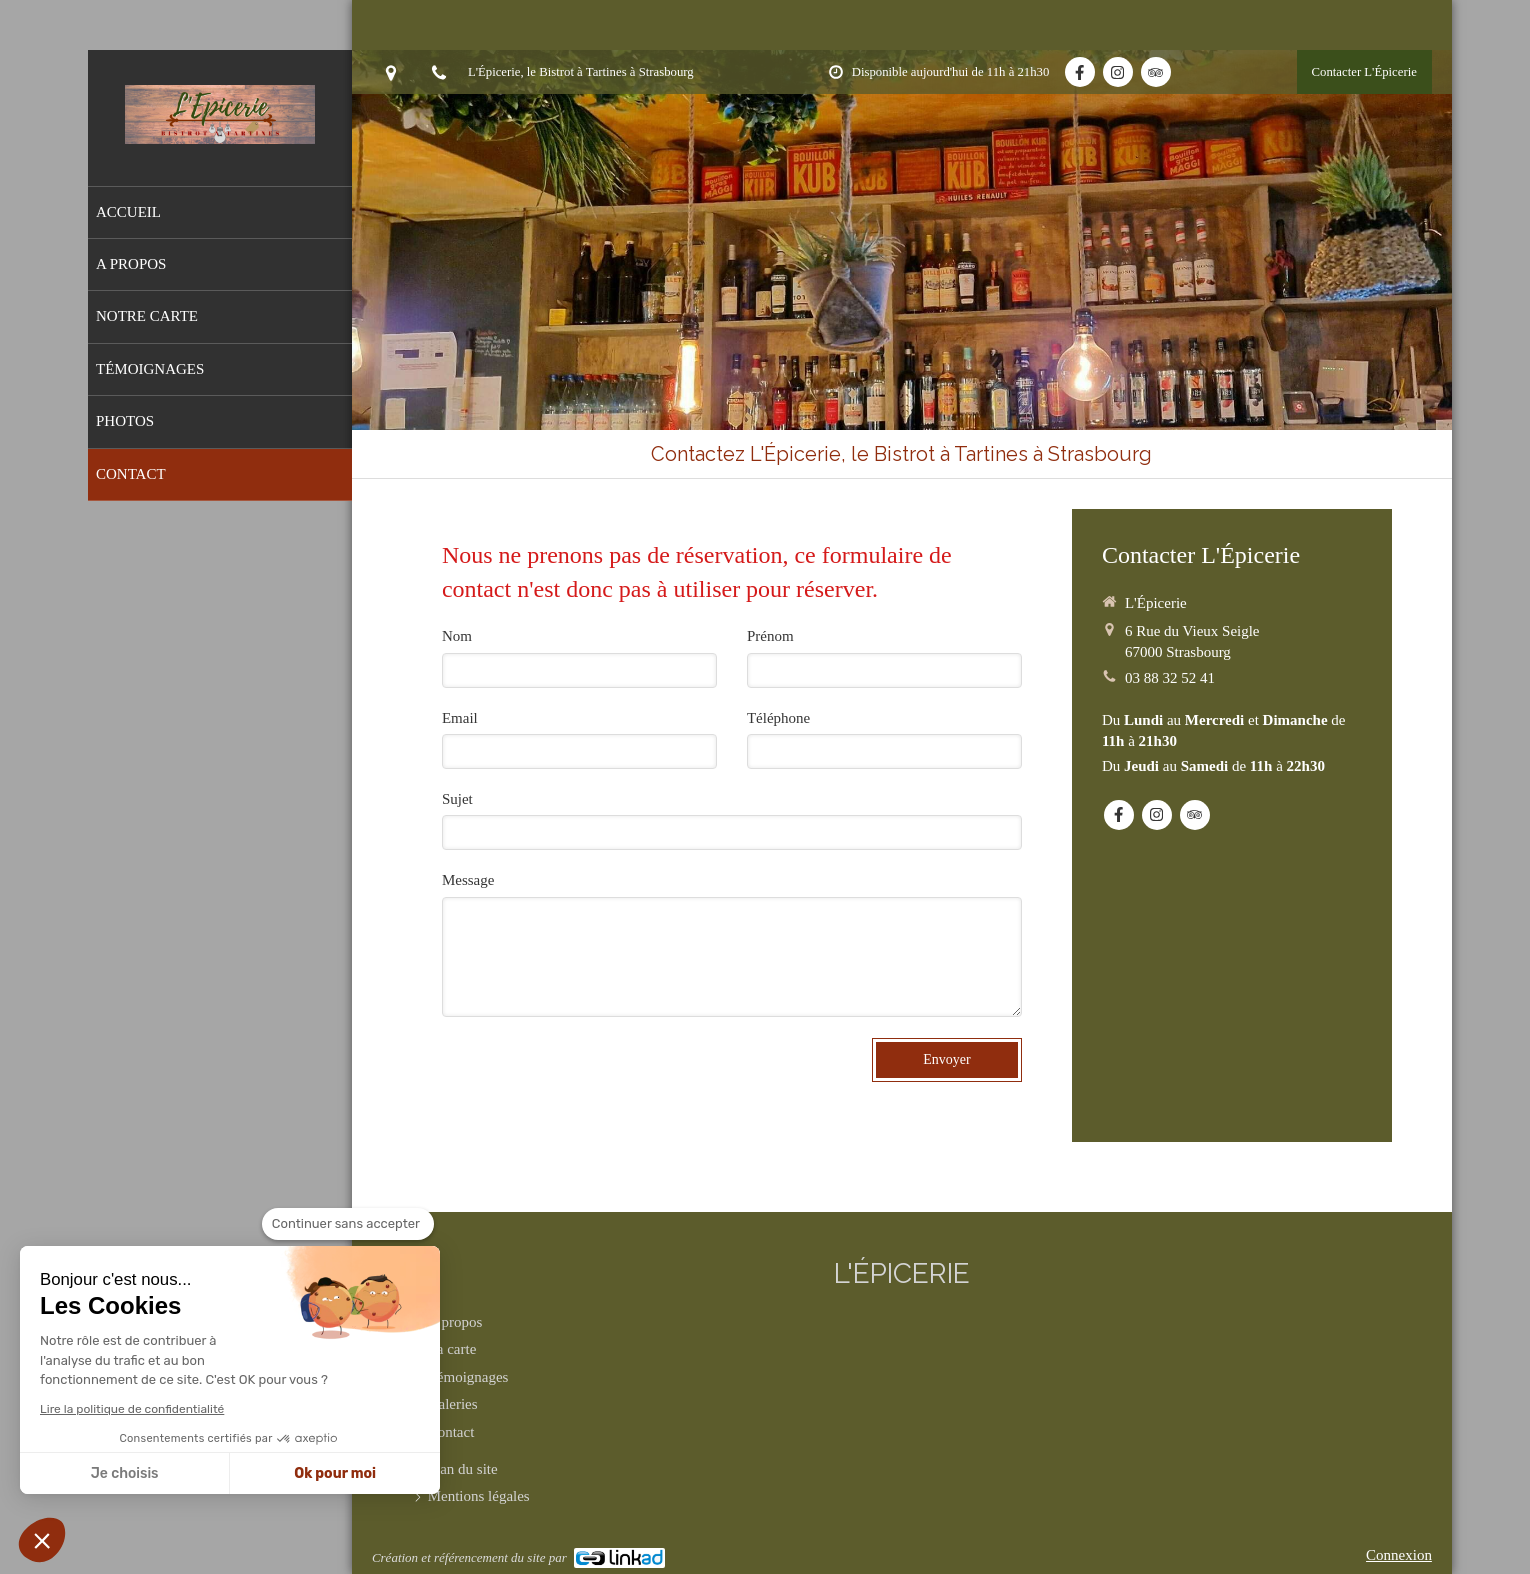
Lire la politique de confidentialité (132, 1409)
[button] (42, 1540)
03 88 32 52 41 (1170, 678)
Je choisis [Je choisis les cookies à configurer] (125, 1473)
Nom (457, 636)
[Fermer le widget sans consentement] (348, 1224)
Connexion (1399, 1555)
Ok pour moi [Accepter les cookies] (335, 1473)
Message (468, 880)
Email (460, 718)
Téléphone (778, 718)
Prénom (770, 636)
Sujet (457, 799)
